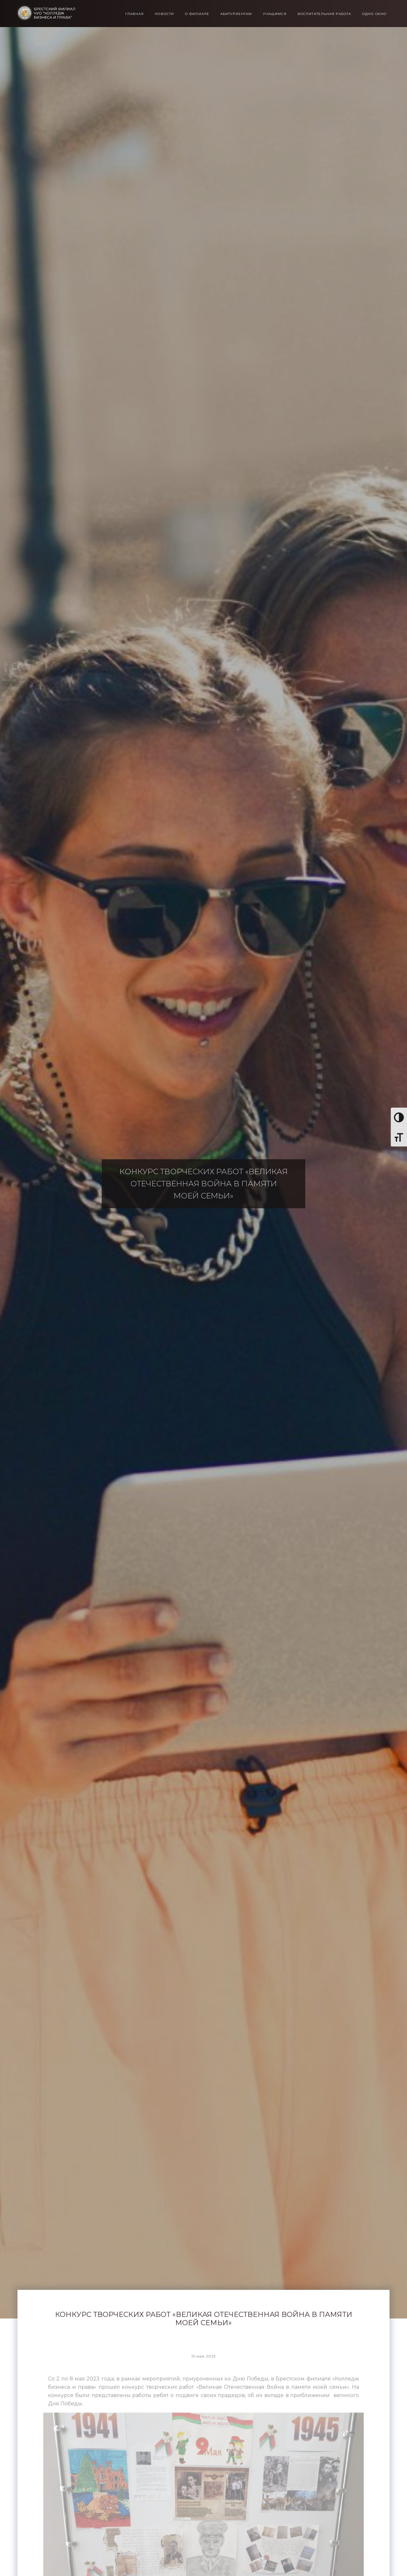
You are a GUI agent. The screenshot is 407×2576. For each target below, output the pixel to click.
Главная (134, 14)
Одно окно (374, 14)
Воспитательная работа (324, 14)
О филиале (197, 14)
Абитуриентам (236, 14)
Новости (164, 14)
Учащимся (274, 14)
